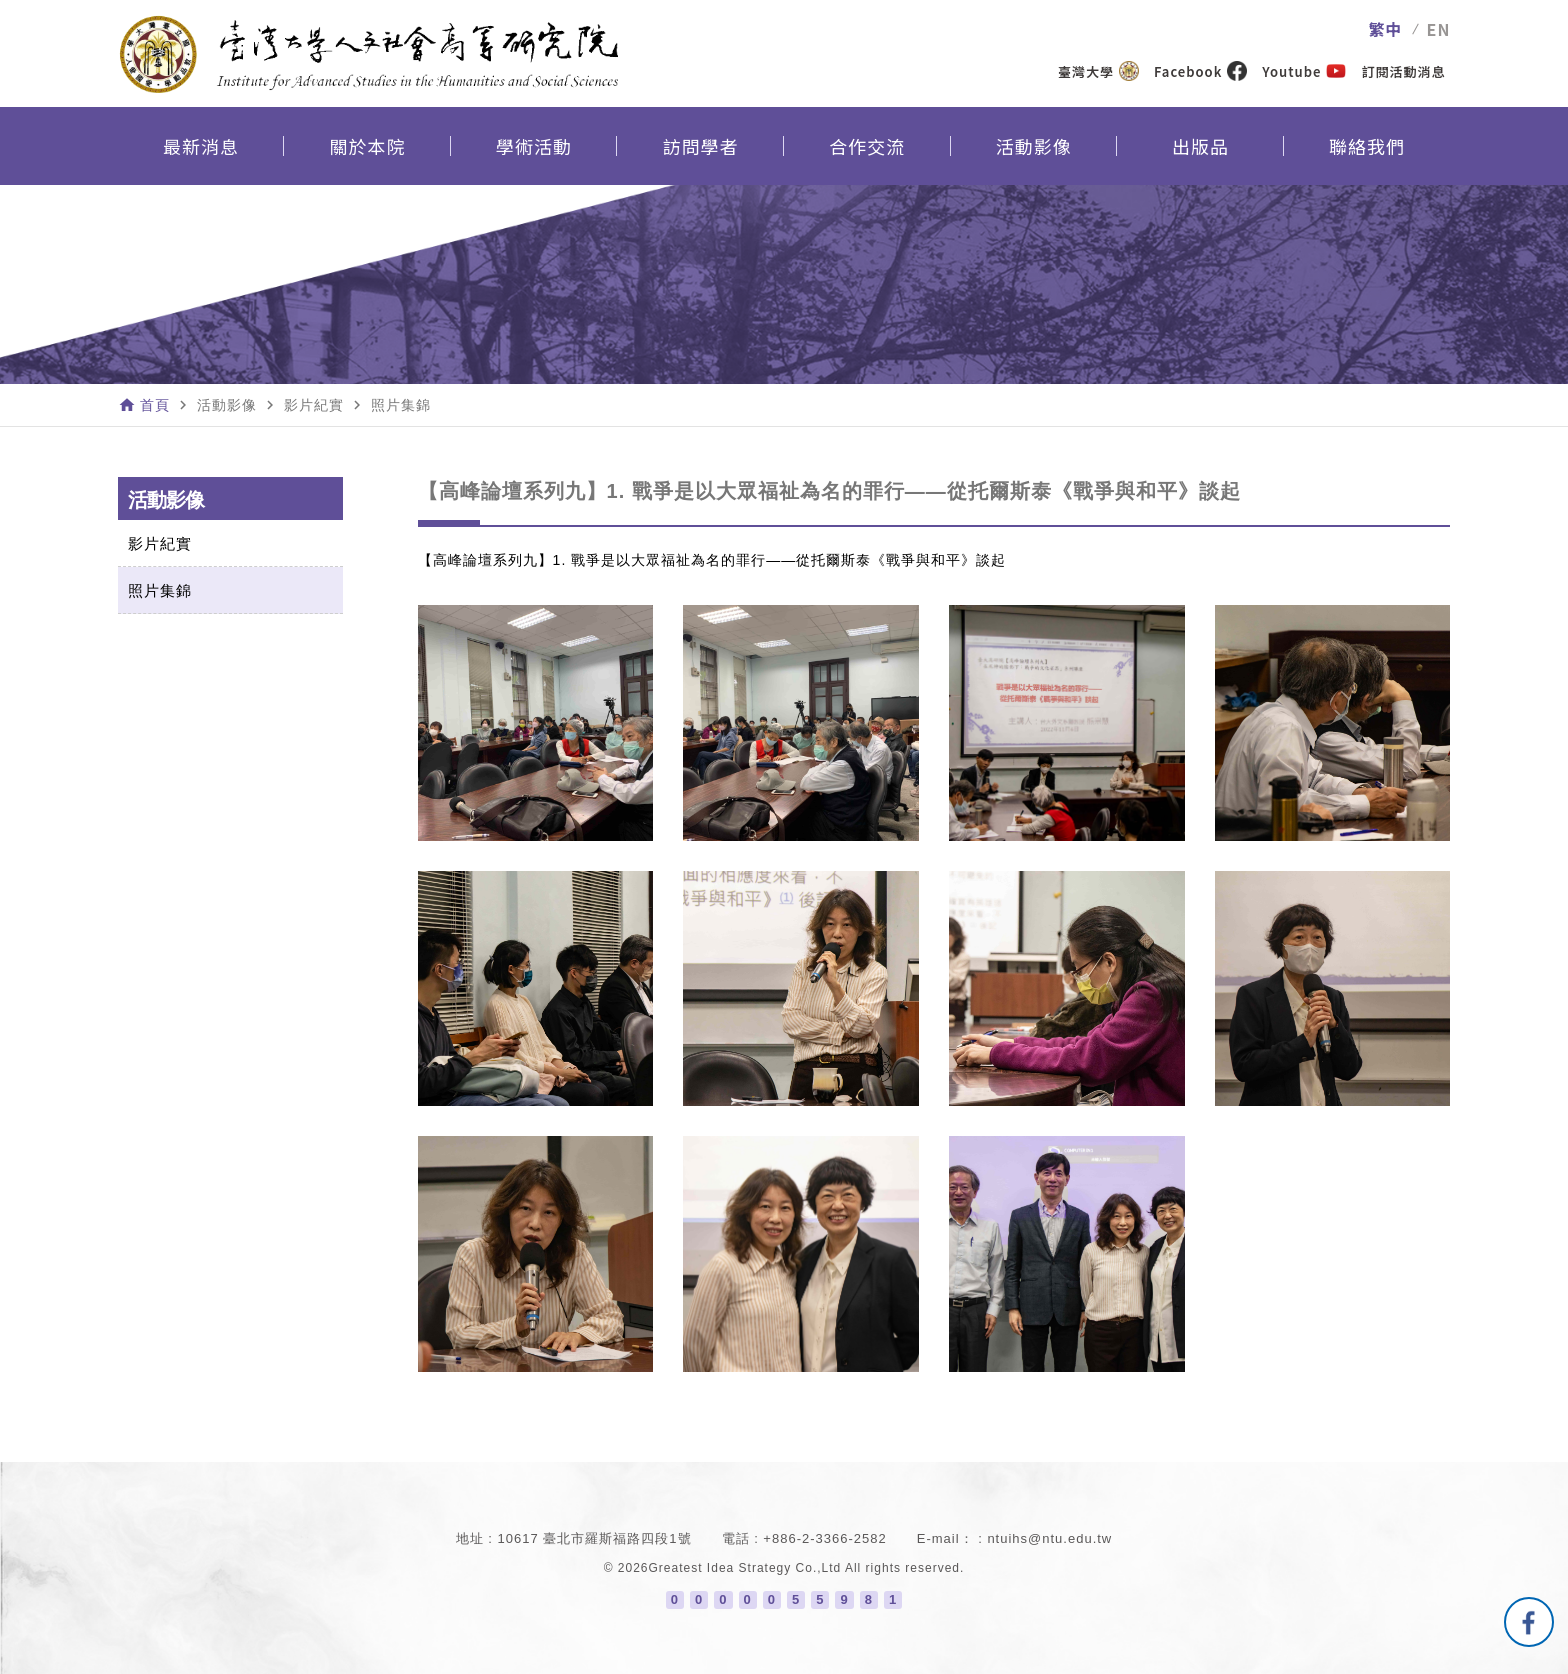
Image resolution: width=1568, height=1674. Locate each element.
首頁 (155, 405)
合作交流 (867, 146)
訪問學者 (701, 146)
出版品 (1200, 146)
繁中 (1386, 29)
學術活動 (534, 146)
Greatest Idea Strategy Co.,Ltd (745, 1568)
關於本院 (367, 146)
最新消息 (201, 146)
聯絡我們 (1367, 146)
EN (1439, 29)
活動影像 (1034, 146)
